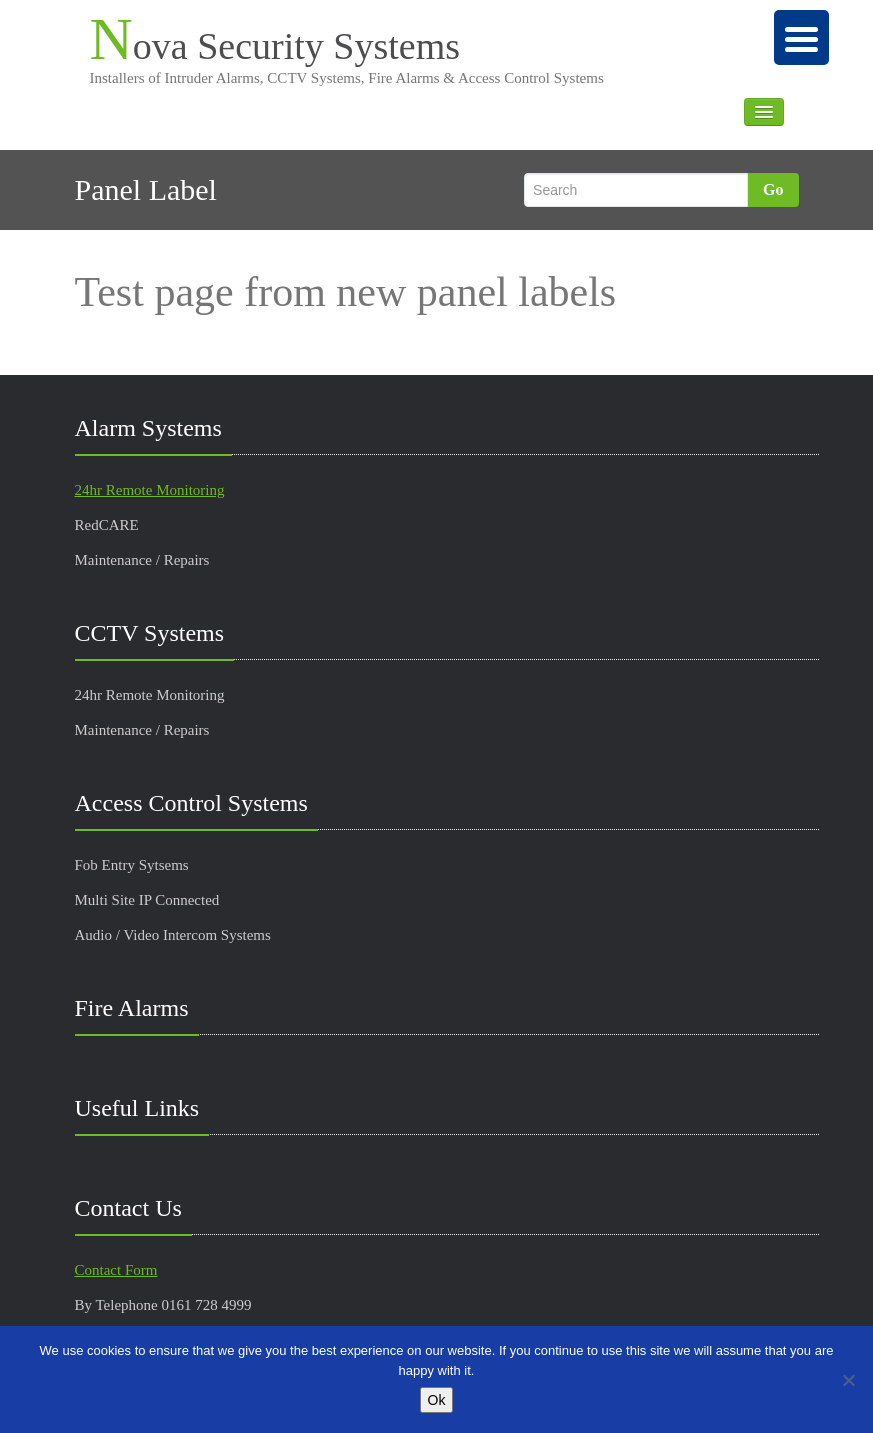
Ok (437, 1400)
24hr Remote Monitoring (150, 490)
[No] (848, 1380)
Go (773, 189)
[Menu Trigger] (801, 37)
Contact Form (116, 1270)
